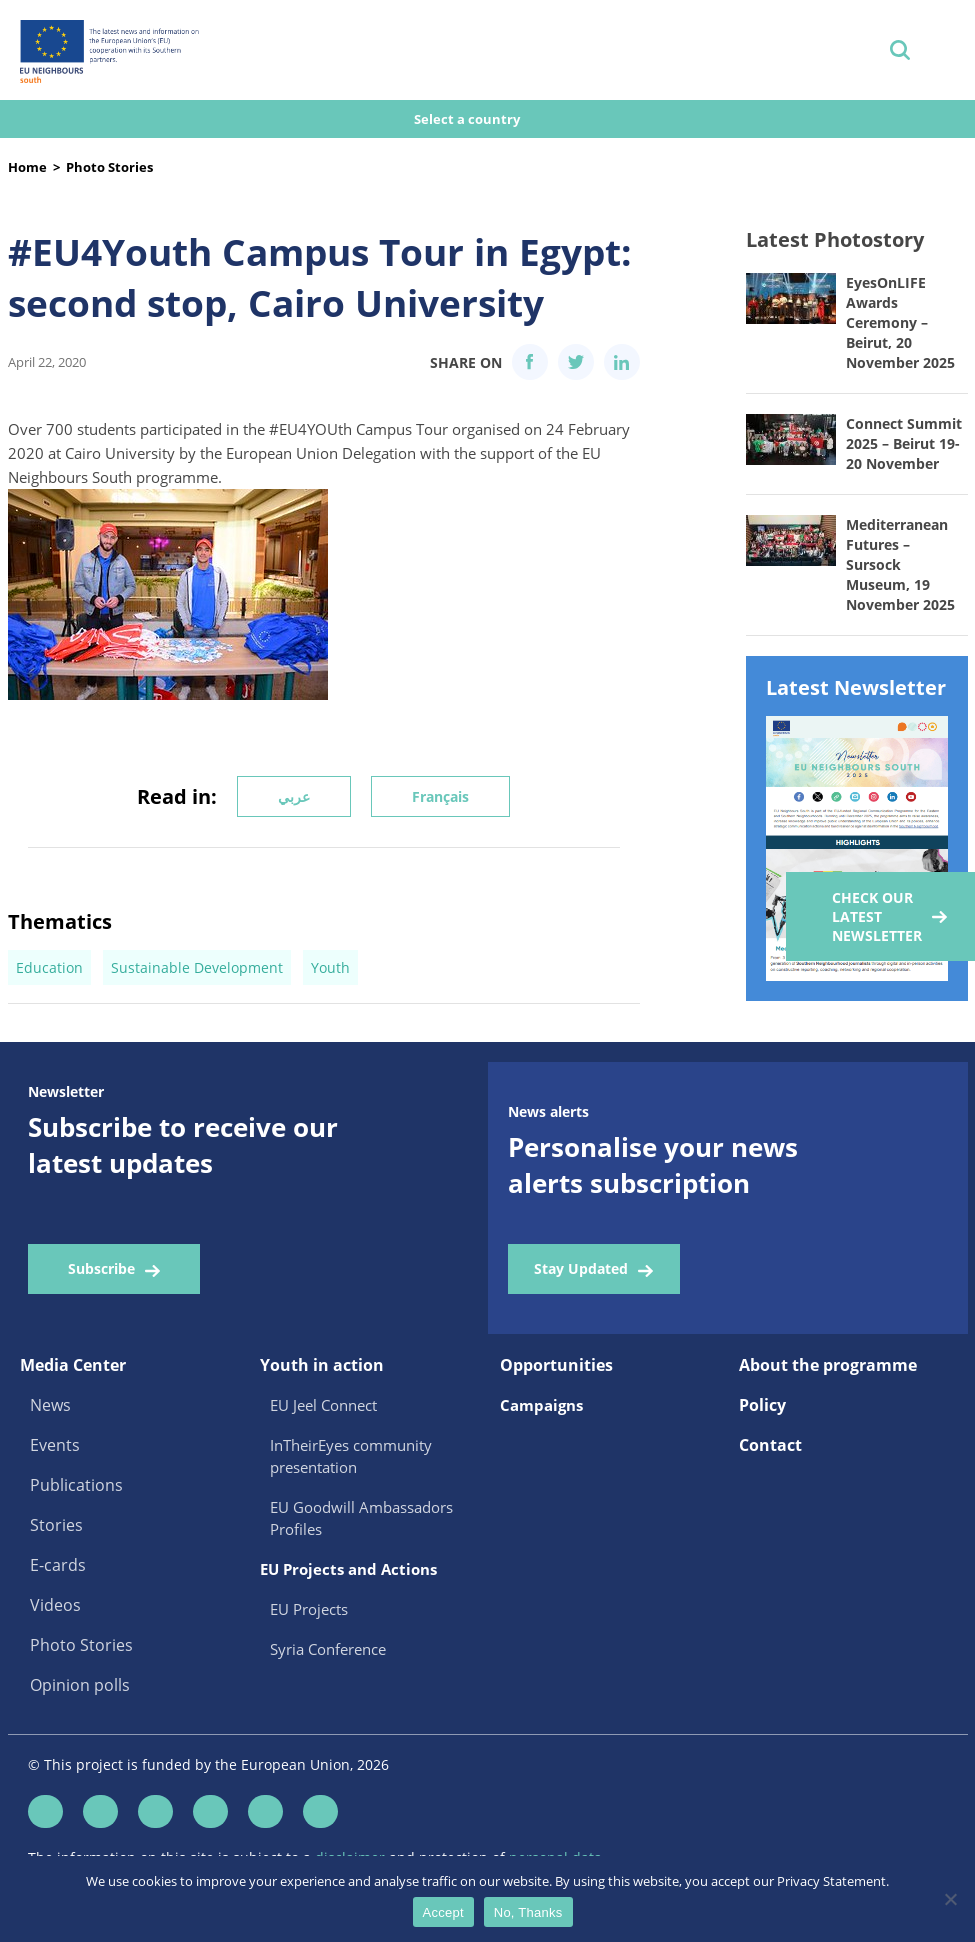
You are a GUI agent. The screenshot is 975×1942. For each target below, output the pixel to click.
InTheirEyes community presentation (351, 1456)
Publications (76, 1485)
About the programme (828, 1365)
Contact (770, 1445)
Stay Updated (581, 1268)
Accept (443, 1912)
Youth (330, 967)
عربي (294, 796)
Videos (55, 1605)
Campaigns (541, 1405)
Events (55, 1445)
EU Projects (309, 1609)
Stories (56, 1525)
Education (49, 967)
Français (440, 796)
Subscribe (101, 1268)
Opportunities (556, 1365)
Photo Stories (109, 167)
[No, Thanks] (950, 1899)
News (50, 1405)
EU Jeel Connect (323, 1405)
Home (27, 167)
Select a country (468, 119)
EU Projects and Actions (348, 1569)
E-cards (58, 1565)
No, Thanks (528, 1912)
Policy (762, 1405)
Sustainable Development (197, 967)
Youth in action (322, 1365)
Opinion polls (80, 1685)
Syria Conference (328, 1649)
